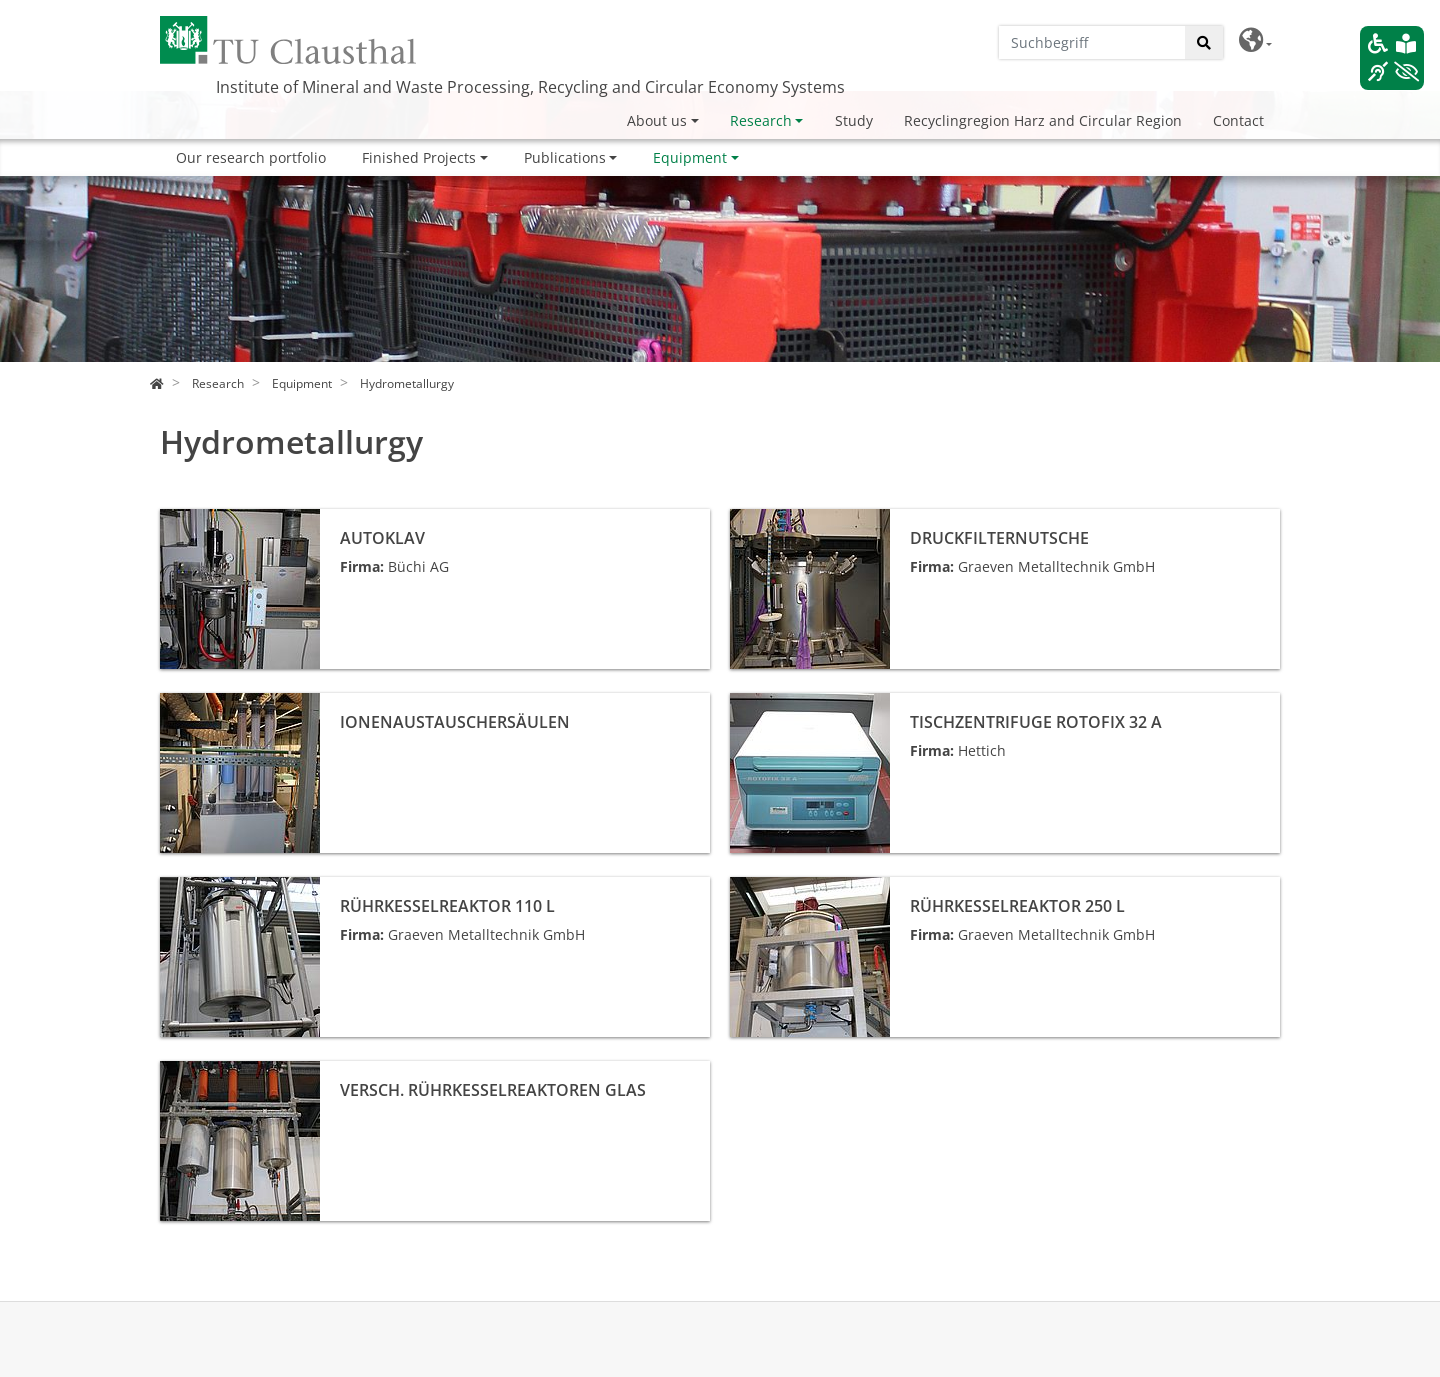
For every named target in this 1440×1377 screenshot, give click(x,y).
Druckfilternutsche (792, 519)
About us (657, 120)
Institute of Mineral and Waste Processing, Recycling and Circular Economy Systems (530, 87)
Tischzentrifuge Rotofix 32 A (823, 703)
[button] (1255, 40)
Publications (565, 157)
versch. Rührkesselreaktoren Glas (272, 1071)
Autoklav (188, 519)
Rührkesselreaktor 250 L (810, 887)
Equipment (690, 157)
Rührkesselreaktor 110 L (240, 887)
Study (854, 120)
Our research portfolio (251, 157)
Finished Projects (419, 157)
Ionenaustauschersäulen (243, 703)
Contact (1238, 120)
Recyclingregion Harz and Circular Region (1043, 120)
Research (761, 120)
